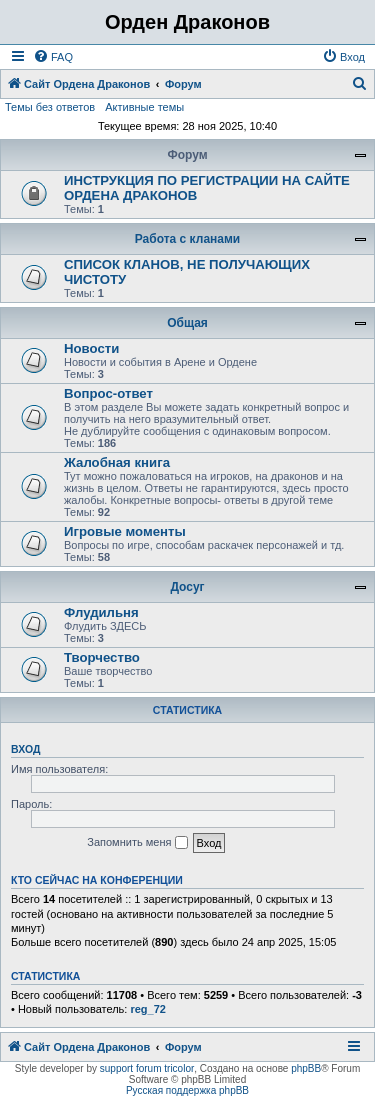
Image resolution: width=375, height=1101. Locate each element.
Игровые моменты (125, 531)
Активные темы (144, 107)
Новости (91, 348)
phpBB (306, 1068)
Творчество (102, 657)
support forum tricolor (147, 1068)
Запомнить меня (137, 843)
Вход (25, 749)
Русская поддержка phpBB (187, 1090)
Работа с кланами (187, 239)
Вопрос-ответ (108, 393)
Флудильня (101, 612)
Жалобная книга (117, 462)
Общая (187, 323)
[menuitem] (53, 57)
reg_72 (147, 1009)
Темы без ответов (50, 107)
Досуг (187, 587)
